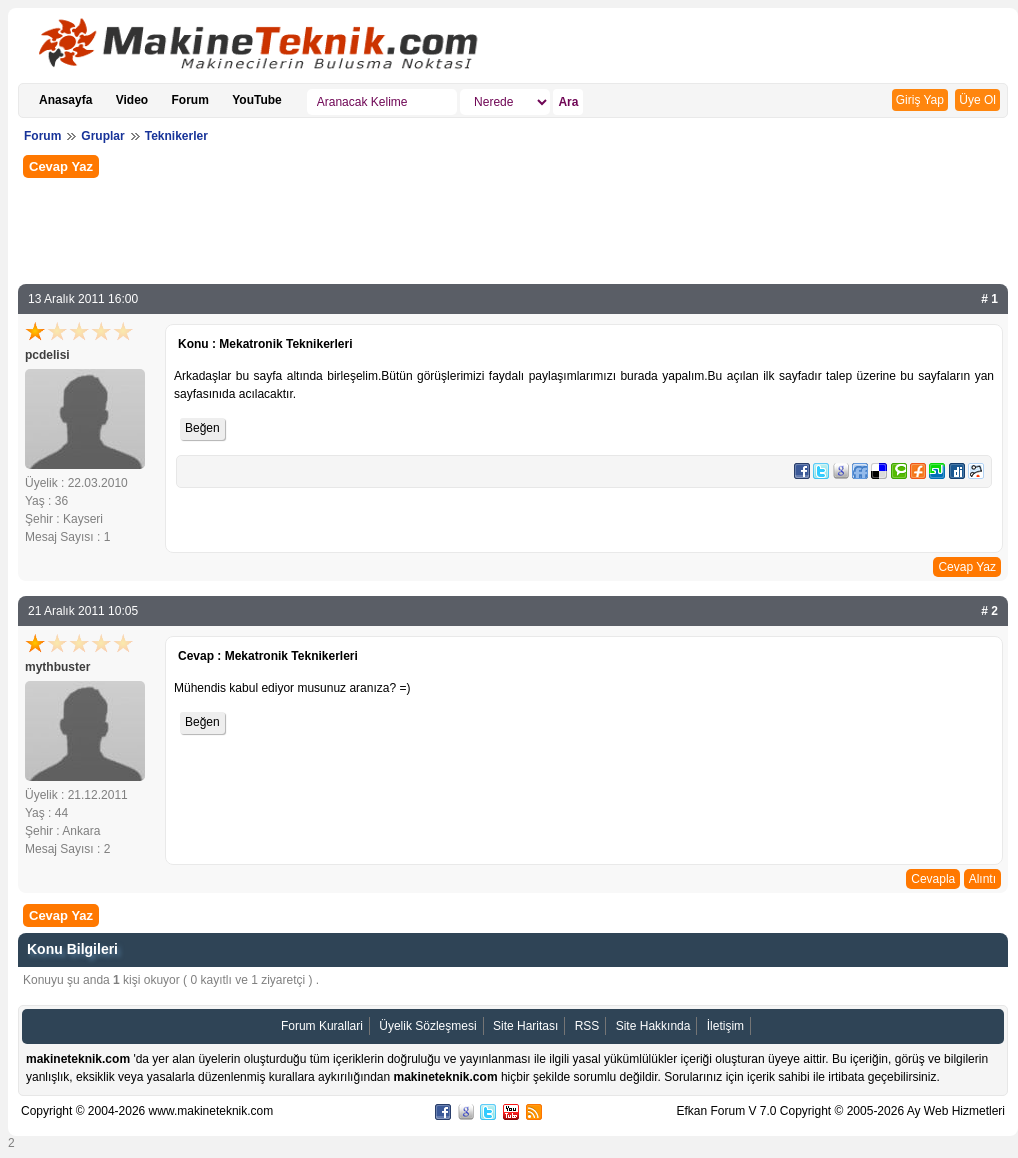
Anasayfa (65, 100)
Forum (190, 100)
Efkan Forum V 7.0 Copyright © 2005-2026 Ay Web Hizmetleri (840, 1111)
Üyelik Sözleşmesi (427, 1026)
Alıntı (982, 879)
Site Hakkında (653, 1026)
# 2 (989, 611)
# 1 (989, 299)
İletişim (725, 1026)
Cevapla (933, 879)
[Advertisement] (513, 229)
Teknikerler (176, 136)
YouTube (257, 100)
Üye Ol (977, 100)
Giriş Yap (920, 100)
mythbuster (57, 667)
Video (132, 100)
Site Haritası (525, 1026)
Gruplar (102, 136)
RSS (587, 1026)
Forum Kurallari (322, 1026)
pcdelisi (47, 355)
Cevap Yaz (61, 166)
